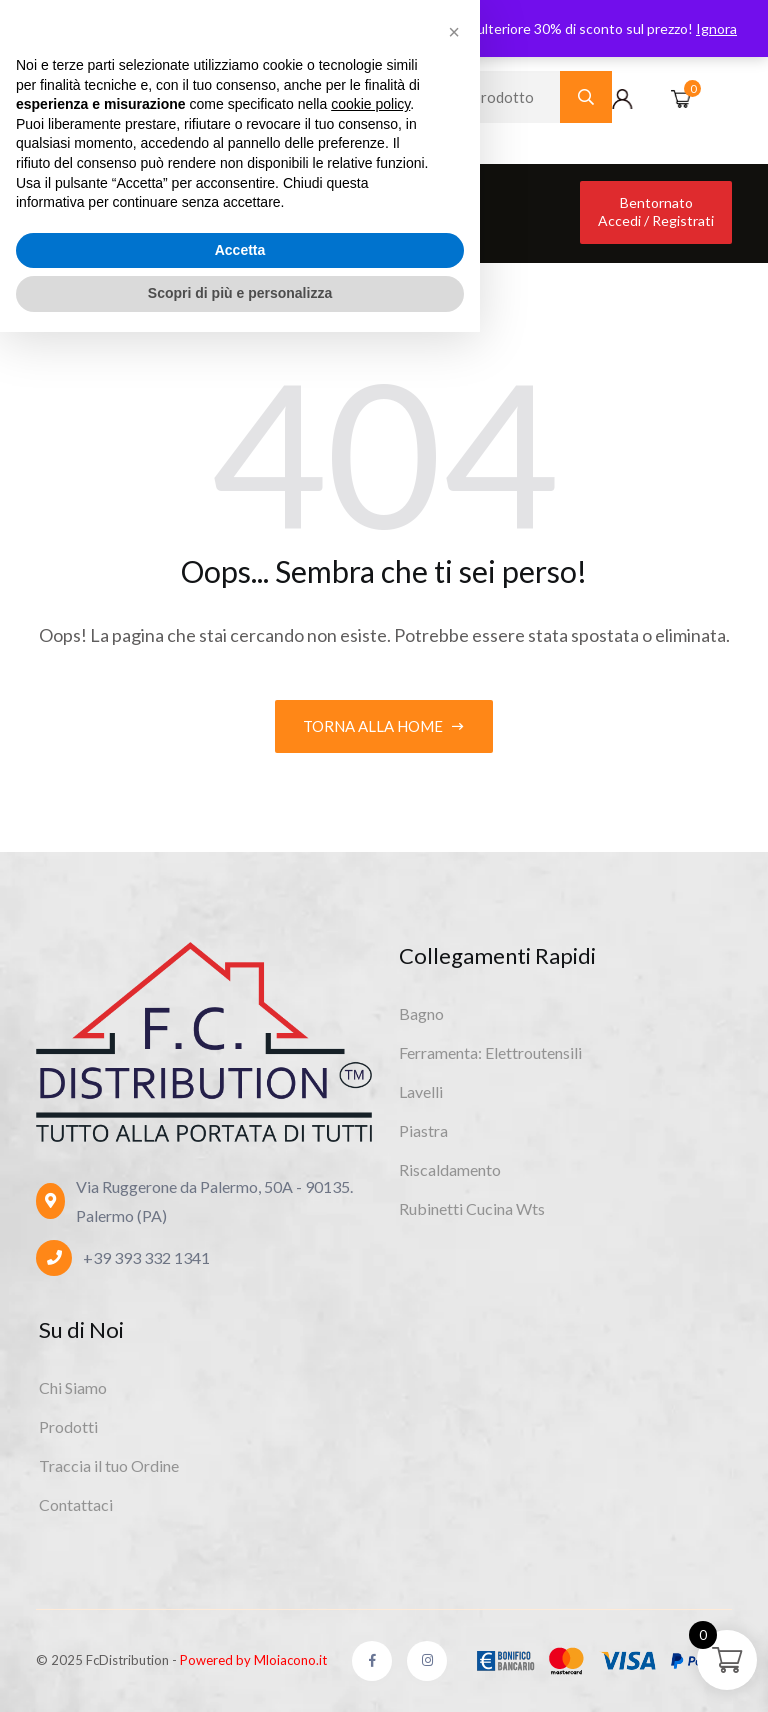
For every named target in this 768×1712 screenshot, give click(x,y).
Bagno (421, 1013)
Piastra (423, 1130)
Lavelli (421, 1091)
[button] (454, 1412)
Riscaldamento (450, 1169)
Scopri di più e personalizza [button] (240, 1673)
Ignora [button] (716, 28)
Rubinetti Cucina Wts (472, 1208)
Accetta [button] (240, 1630)
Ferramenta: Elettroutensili (490, 1052)
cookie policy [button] (370, 1484)
